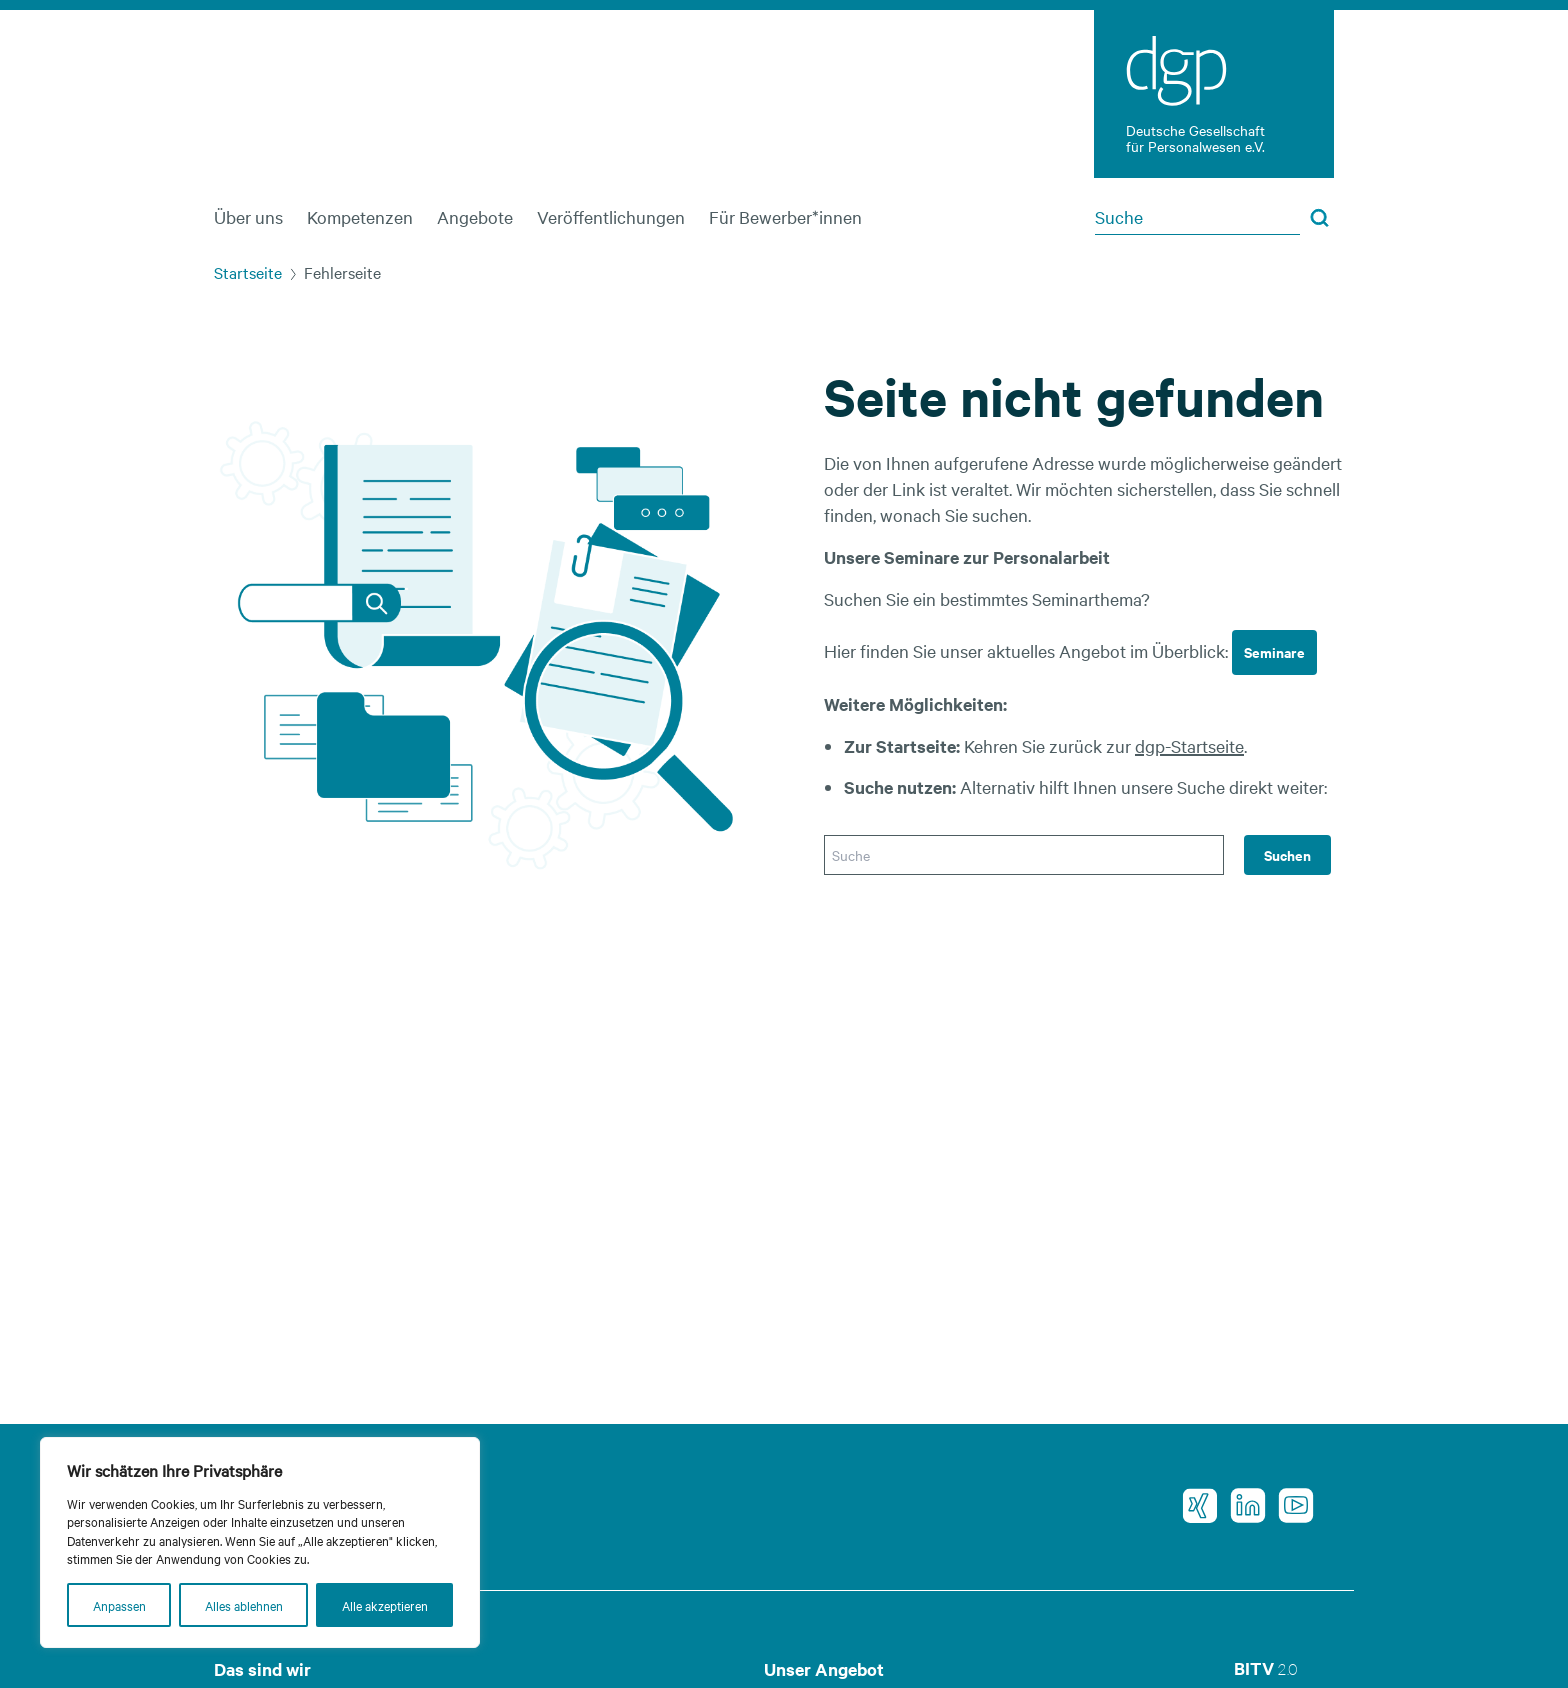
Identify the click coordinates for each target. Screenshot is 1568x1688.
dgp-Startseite (1189, 745)
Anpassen (119, 1605)
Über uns (248, 216)
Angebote (475, 216)
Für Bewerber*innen (785, 216)
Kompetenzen (360, 216)
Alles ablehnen (244, 1605)
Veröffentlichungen (611, 216)
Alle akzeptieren (385, 1605)
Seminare (1274, 651)
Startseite (248, 272)
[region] (260, 1542)
